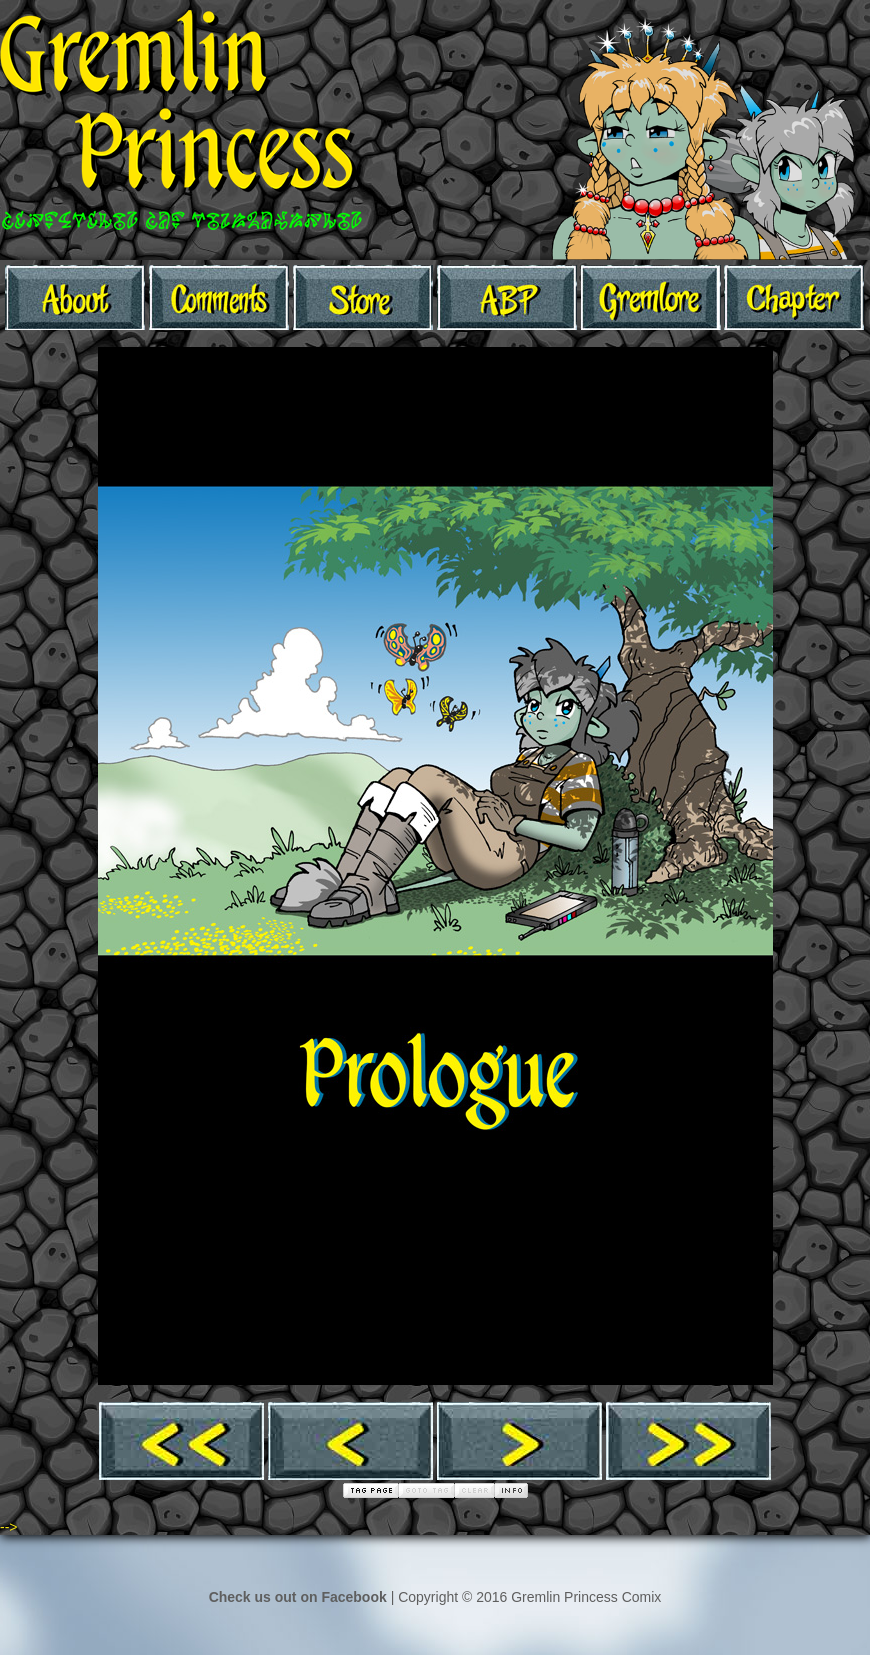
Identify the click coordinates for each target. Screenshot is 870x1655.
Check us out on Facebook (298, 1597)
